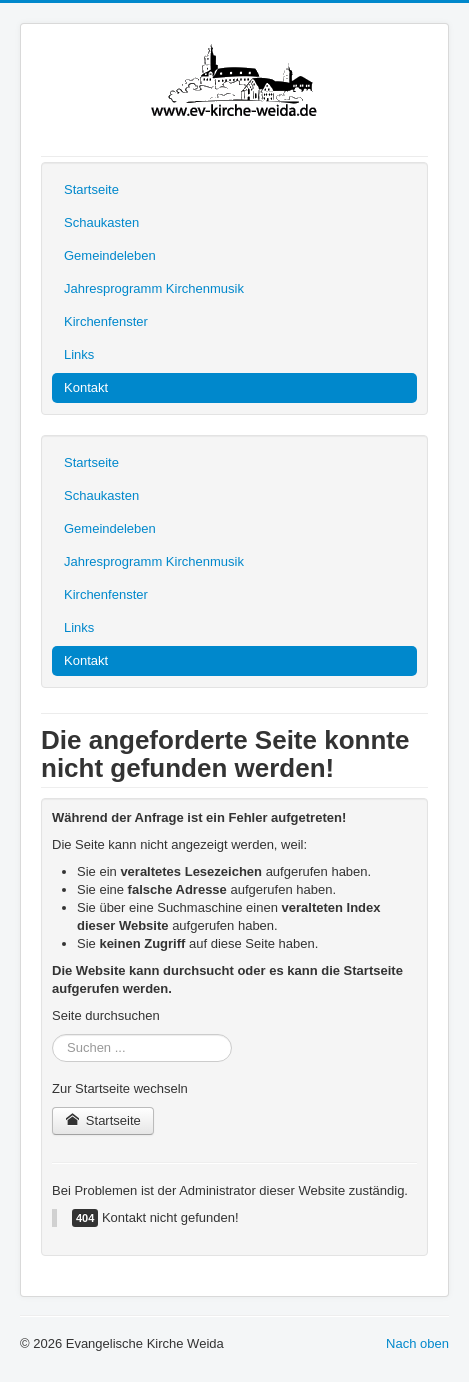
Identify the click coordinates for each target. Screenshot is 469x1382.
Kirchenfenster (106, 321)
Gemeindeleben (110, 255)
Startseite (91, 189)
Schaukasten (101, 222)
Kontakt (86, 387)
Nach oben (417, 1343)
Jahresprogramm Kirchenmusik (154, 288)
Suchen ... (52, 1034)
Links (79, 354)
